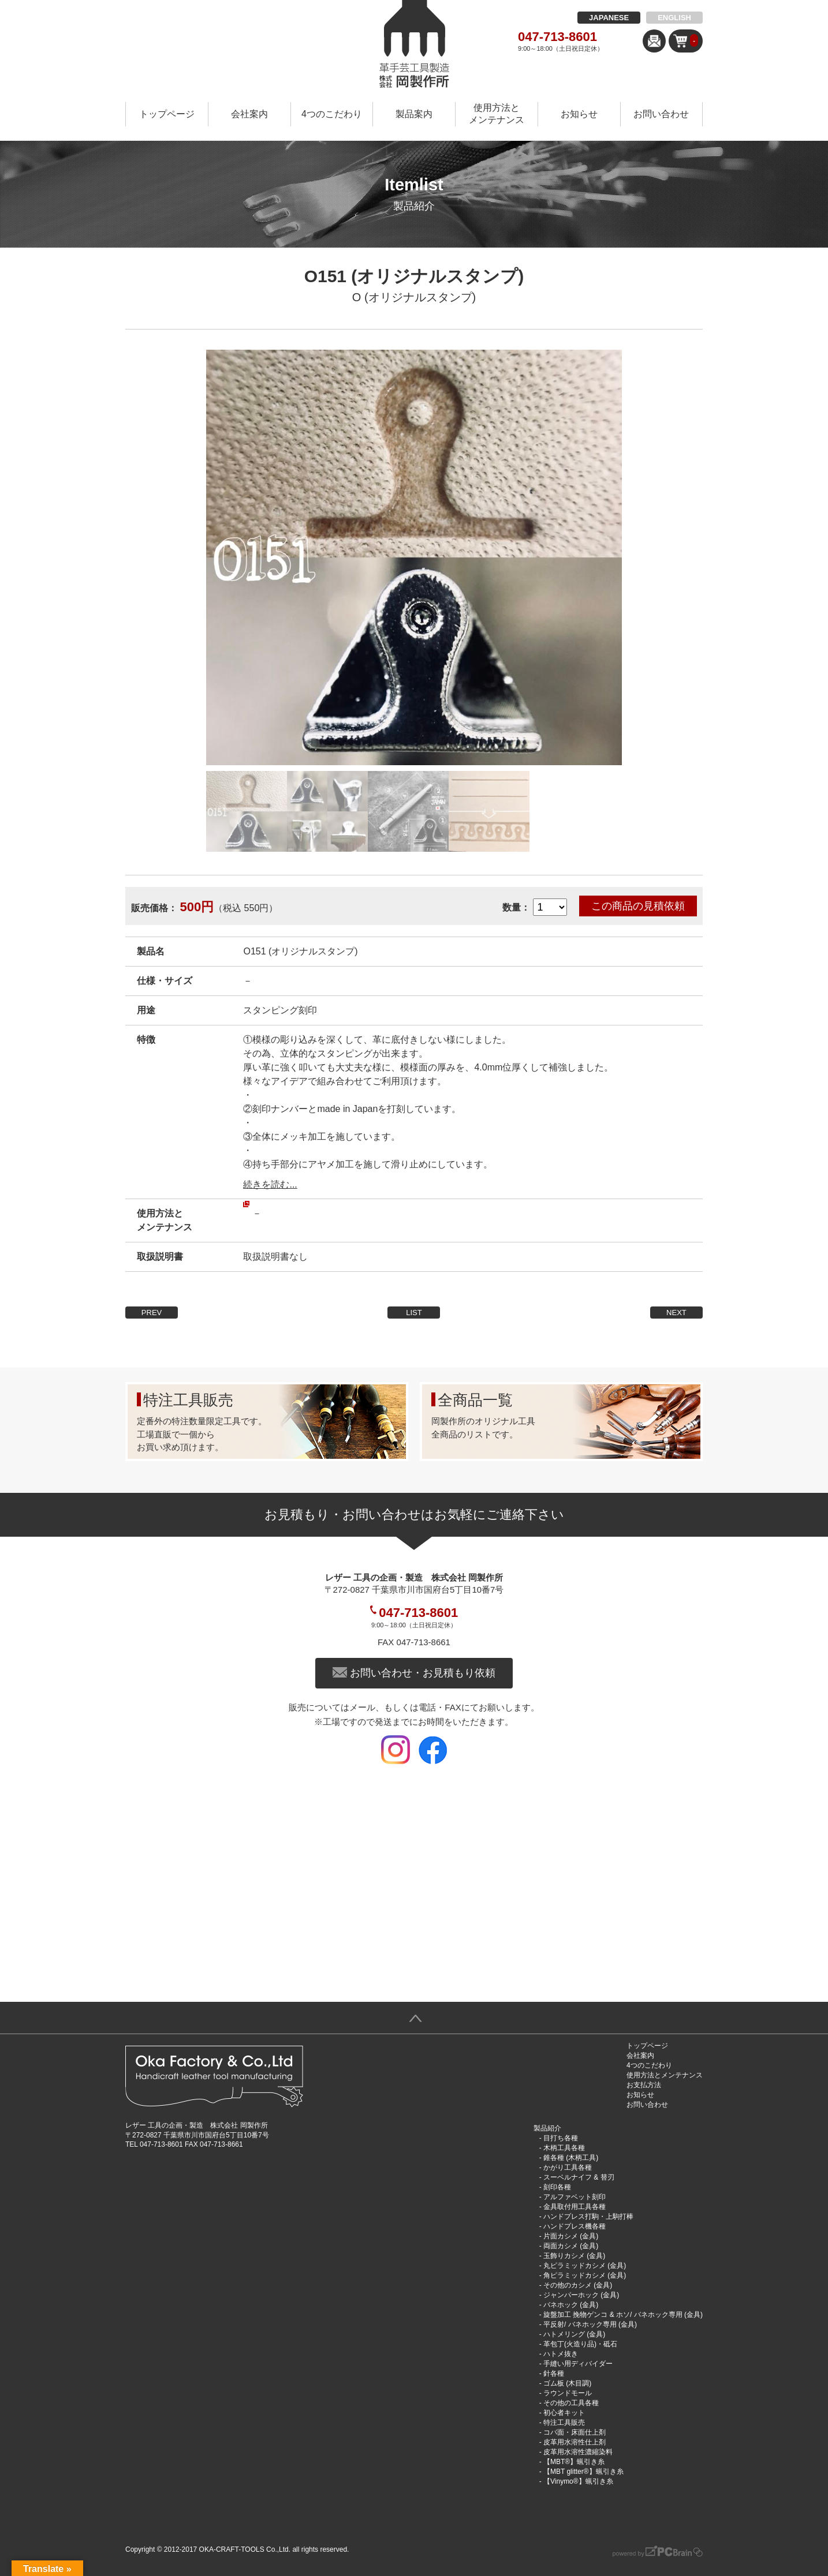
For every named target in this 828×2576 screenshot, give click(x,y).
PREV (151, 1312)
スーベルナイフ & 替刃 (578, 2177)
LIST (414, 1312)
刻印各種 (557, 2187)
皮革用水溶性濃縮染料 (578, 2452)
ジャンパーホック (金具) (581, 2295)
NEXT (676, 1312)
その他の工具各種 (571, 2403)
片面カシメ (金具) (570, 2236)
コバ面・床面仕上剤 (574, 2432)
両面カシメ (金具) (570, 2246)
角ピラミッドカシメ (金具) (584, 2275)
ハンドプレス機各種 (574, 2226)
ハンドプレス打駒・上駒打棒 (588, 2216)
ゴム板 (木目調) (567, 2383)
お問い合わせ (661, 114)
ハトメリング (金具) (574, 2334)
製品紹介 (547, 2128)
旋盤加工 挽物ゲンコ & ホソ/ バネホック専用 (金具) (623, 2315)
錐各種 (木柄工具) (570, 2158)
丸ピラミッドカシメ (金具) (584, 2266)
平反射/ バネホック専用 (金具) (590, 2324)
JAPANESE (609, 17)
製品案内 (414, 114)
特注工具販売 (564, 2422)
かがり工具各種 (567, 2167)
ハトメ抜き (560, 2354)
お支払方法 (643, 2085)
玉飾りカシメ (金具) (574, 2256)
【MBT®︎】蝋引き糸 (574, 2462)
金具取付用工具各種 (574, 2207)
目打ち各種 (560, 2138)
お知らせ (579, 114)
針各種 (553, 2373)
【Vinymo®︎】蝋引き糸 (578, 2481)
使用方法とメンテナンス (496, 114)
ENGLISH (674, 17)
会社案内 (249, 114)
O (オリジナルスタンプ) (414, 297)
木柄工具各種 (564, 2148)
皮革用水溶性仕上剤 (574, 2442)
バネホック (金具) (570, 2305)
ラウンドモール (567, 2393)
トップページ (167, 114)
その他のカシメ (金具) (577, 2285)
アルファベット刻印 (574, 2197)
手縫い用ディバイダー (578, 2364)
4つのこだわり (331, 114)
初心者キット (564, 2413)
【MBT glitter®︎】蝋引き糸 (583, 2472)
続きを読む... (270, 1184)
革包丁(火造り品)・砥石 (580, 2344)
